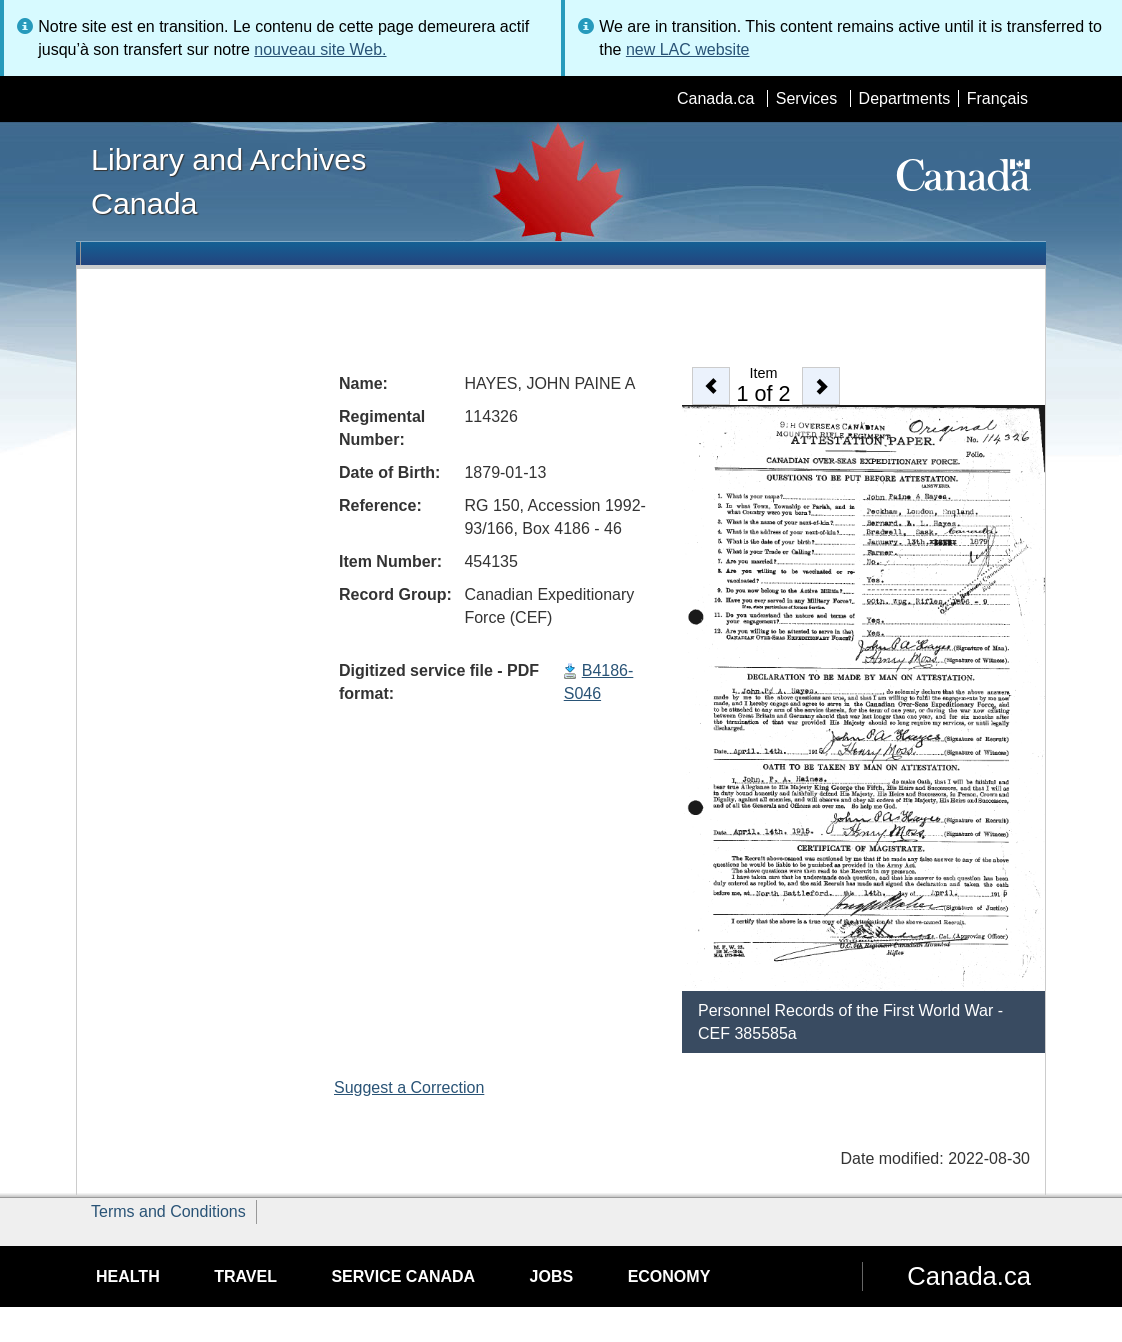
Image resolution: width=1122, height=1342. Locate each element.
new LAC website (688, 49)
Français (997, 98)
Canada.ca (715, 98)
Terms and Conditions (168, 1211)
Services (806, 98)
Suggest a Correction (409, 1087)
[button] (711, 386)
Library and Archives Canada (228, 181)
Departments (905, 98)
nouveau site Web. (320, 49)
